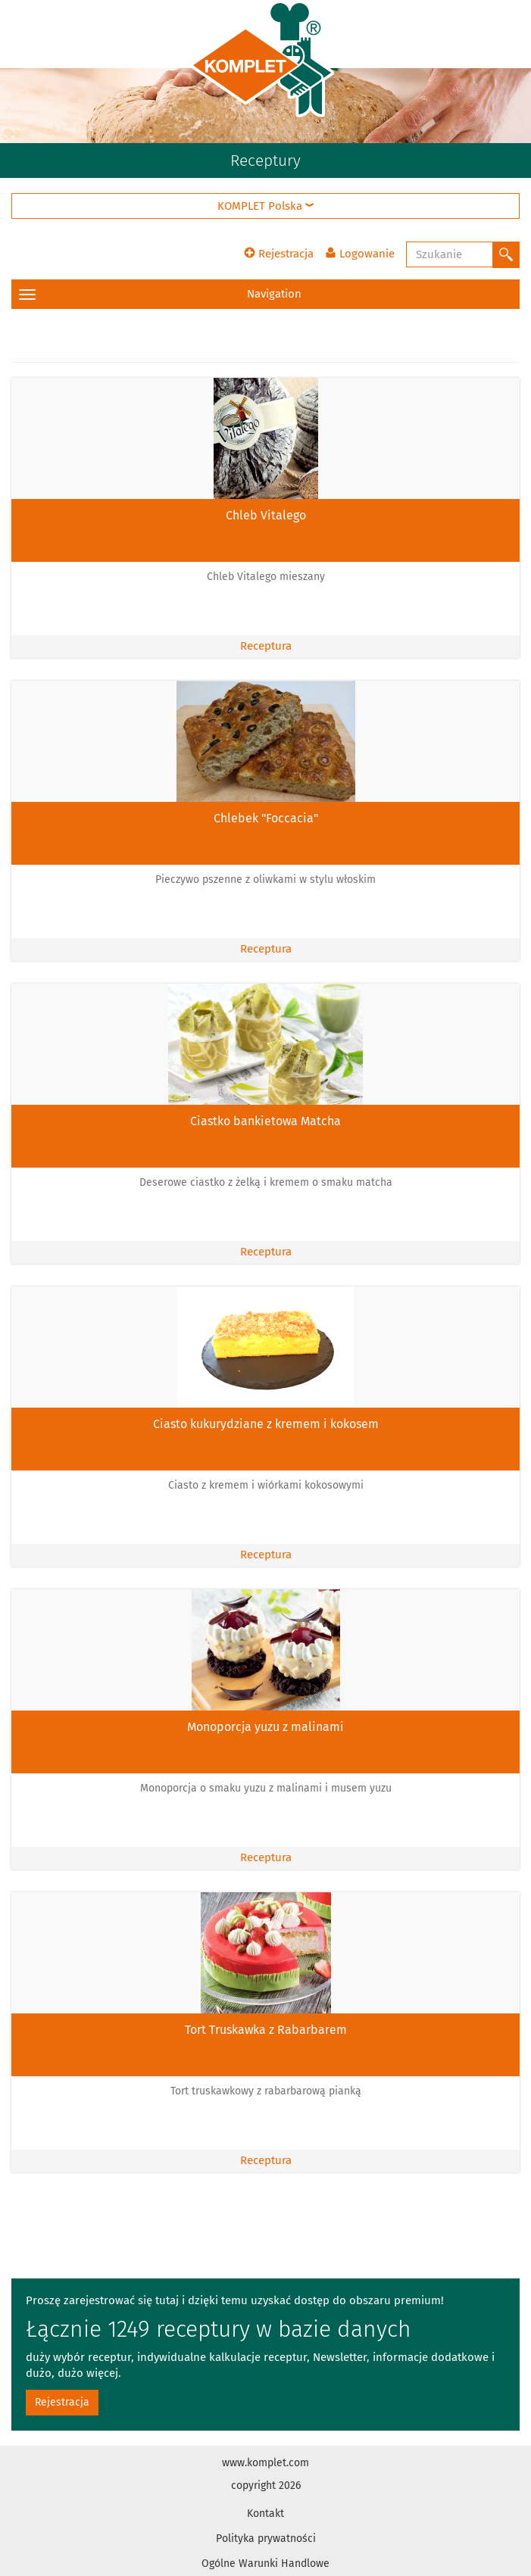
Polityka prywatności (266, 2538)
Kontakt (265, 2513)
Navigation (160, 294)
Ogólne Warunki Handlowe (265, 2563)
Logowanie (360, 253)
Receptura (266, 646)
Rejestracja (279, 253)
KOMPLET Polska (265, 206)
